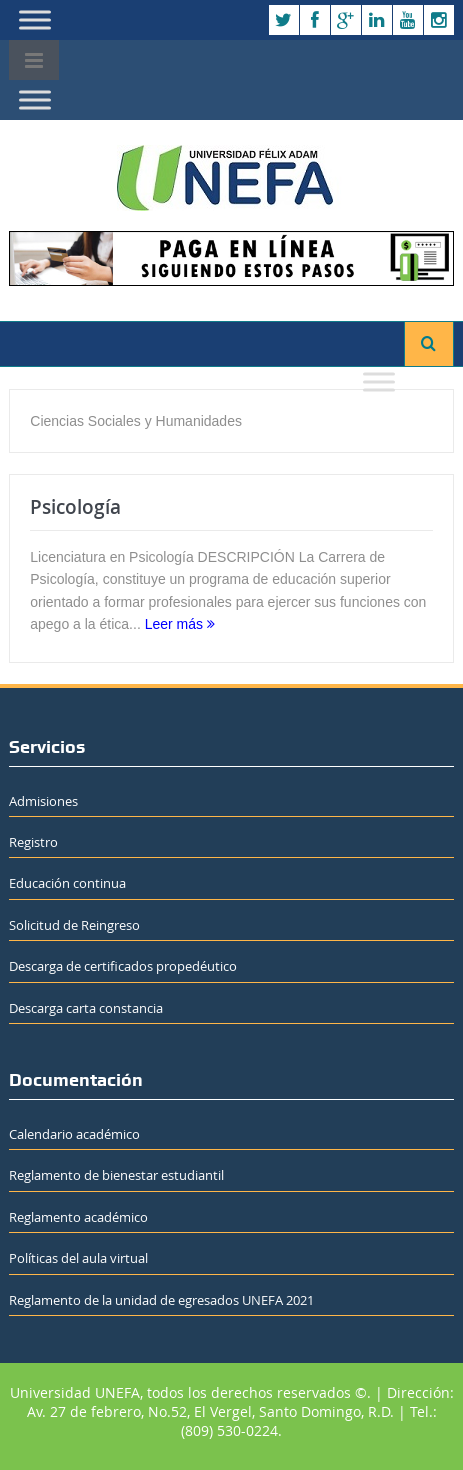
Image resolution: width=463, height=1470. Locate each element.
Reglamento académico (78, 1217)
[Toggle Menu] (35, 19)
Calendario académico (74, 1134)
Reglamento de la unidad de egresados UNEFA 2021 (161, 1300)
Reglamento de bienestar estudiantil (116, 1175)
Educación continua (67, 883)
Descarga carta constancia (86, 1008)
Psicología (75, 507)
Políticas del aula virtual (78, 1258)
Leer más (180, 624)
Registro (33, 842)
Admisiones (43, 801)
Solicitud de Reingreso (74, 925)
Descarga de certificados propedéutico (123, 966)
